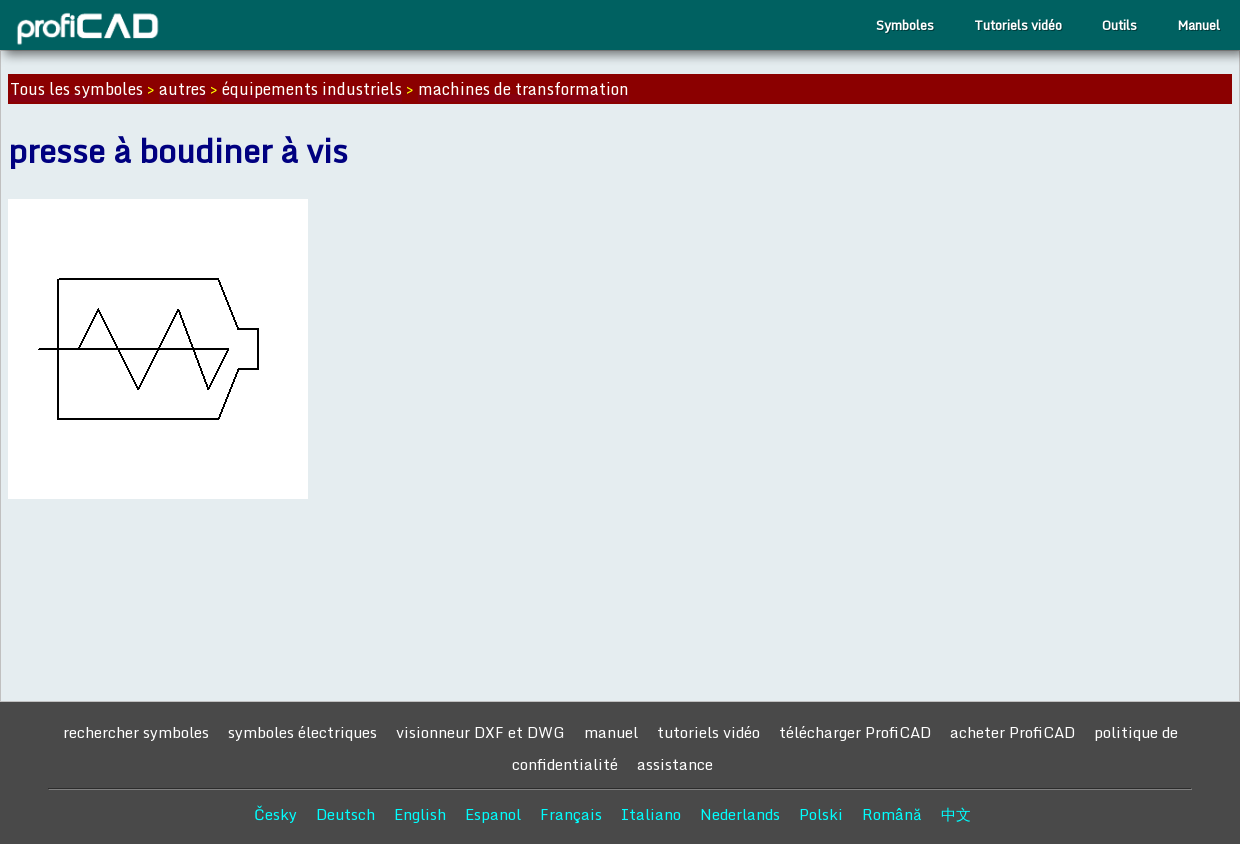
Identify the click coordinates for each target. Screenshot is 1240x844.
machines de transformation (523, 89)
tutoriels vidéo (708, 732)
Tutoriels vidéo (1018, 25)
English (420, 814)
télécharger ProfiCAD (855, 732)
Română (892, 814)
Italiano (651, 814)
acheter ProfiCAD (1012, 732)
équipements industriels (312, 89)
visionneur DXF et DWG (480, 732)
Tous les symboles (76, 89)
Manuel (1198, 25)
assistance (675, 764)
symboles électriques (302, 732)
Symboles (905, 25)
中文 (956, 814)
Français (571, 814)
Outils (1119, 25)
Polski (821, 814)
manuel (611, 732)
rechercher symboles (136, 732)
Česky (275, 814)
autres (182, 89)
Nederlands (740, 814)
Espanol (493, 814)
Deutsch (345, 814)
